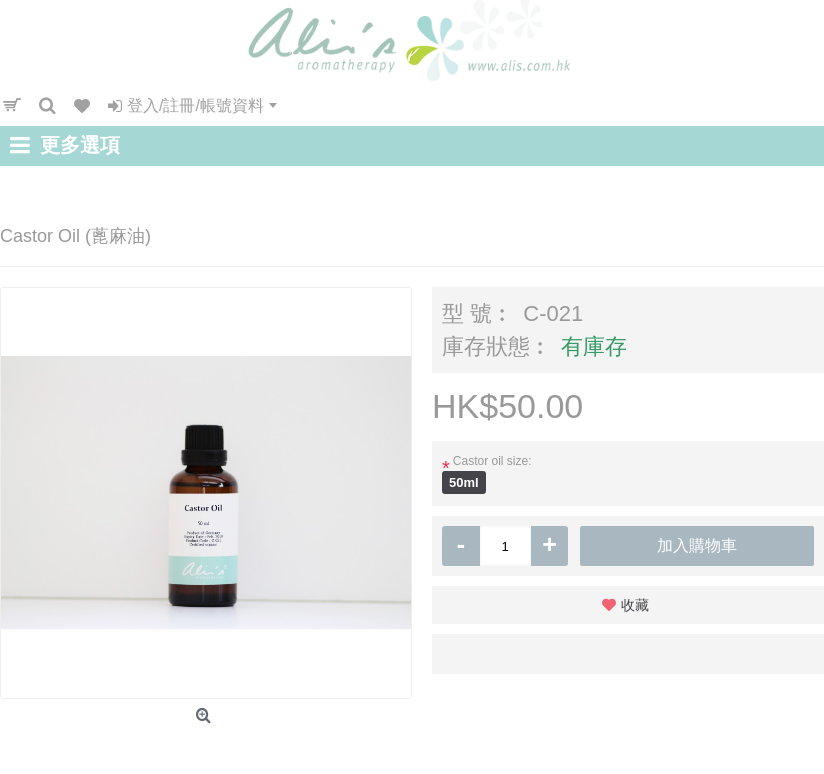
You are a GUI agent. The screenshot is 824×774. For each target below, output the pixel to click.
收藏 (635, 605)
